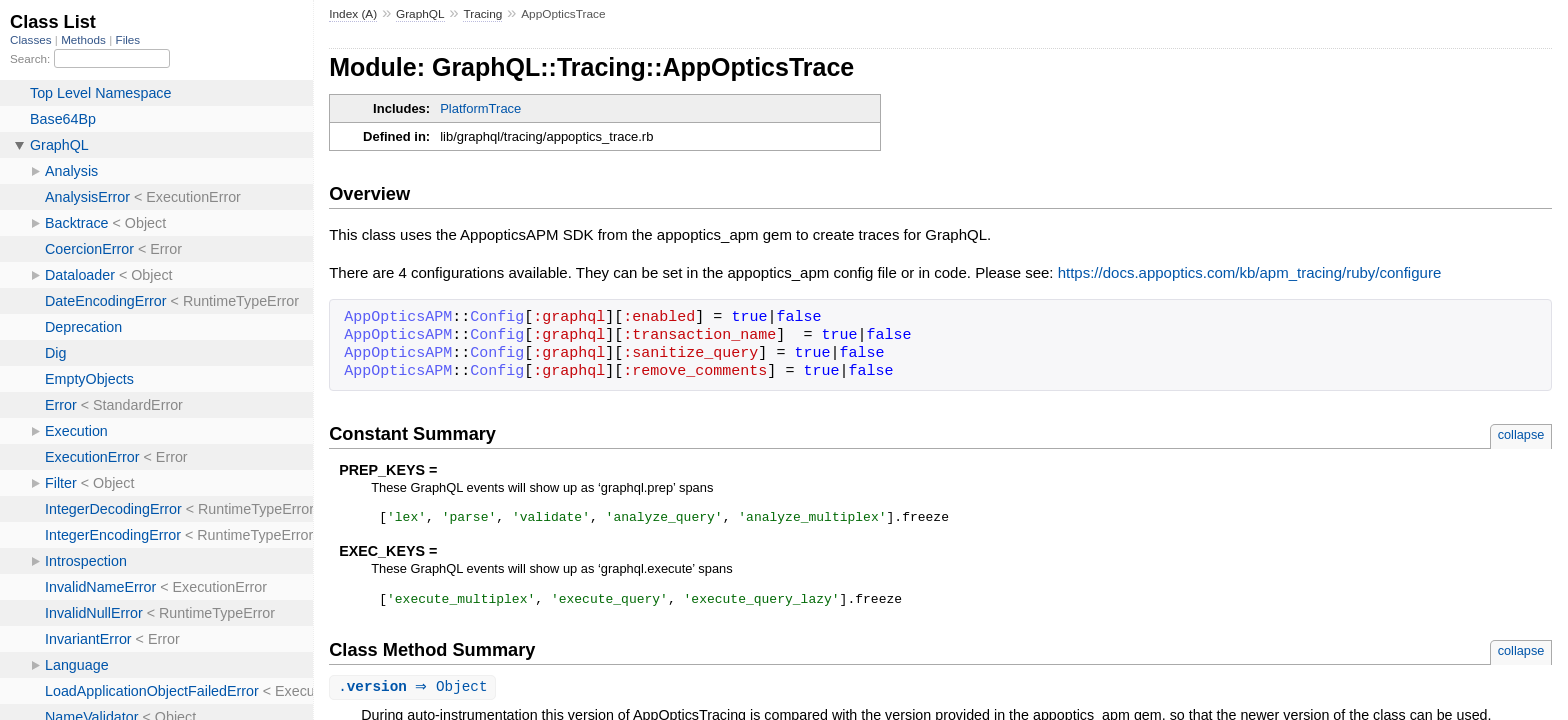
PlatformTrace (480, 108)
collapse (1521, 434)
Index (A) (353, 14)
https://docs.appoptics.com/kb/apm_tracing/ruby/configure (1250, 272)
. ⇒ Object (415, 693)
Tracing (482, 14)
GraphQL (420, 14)
